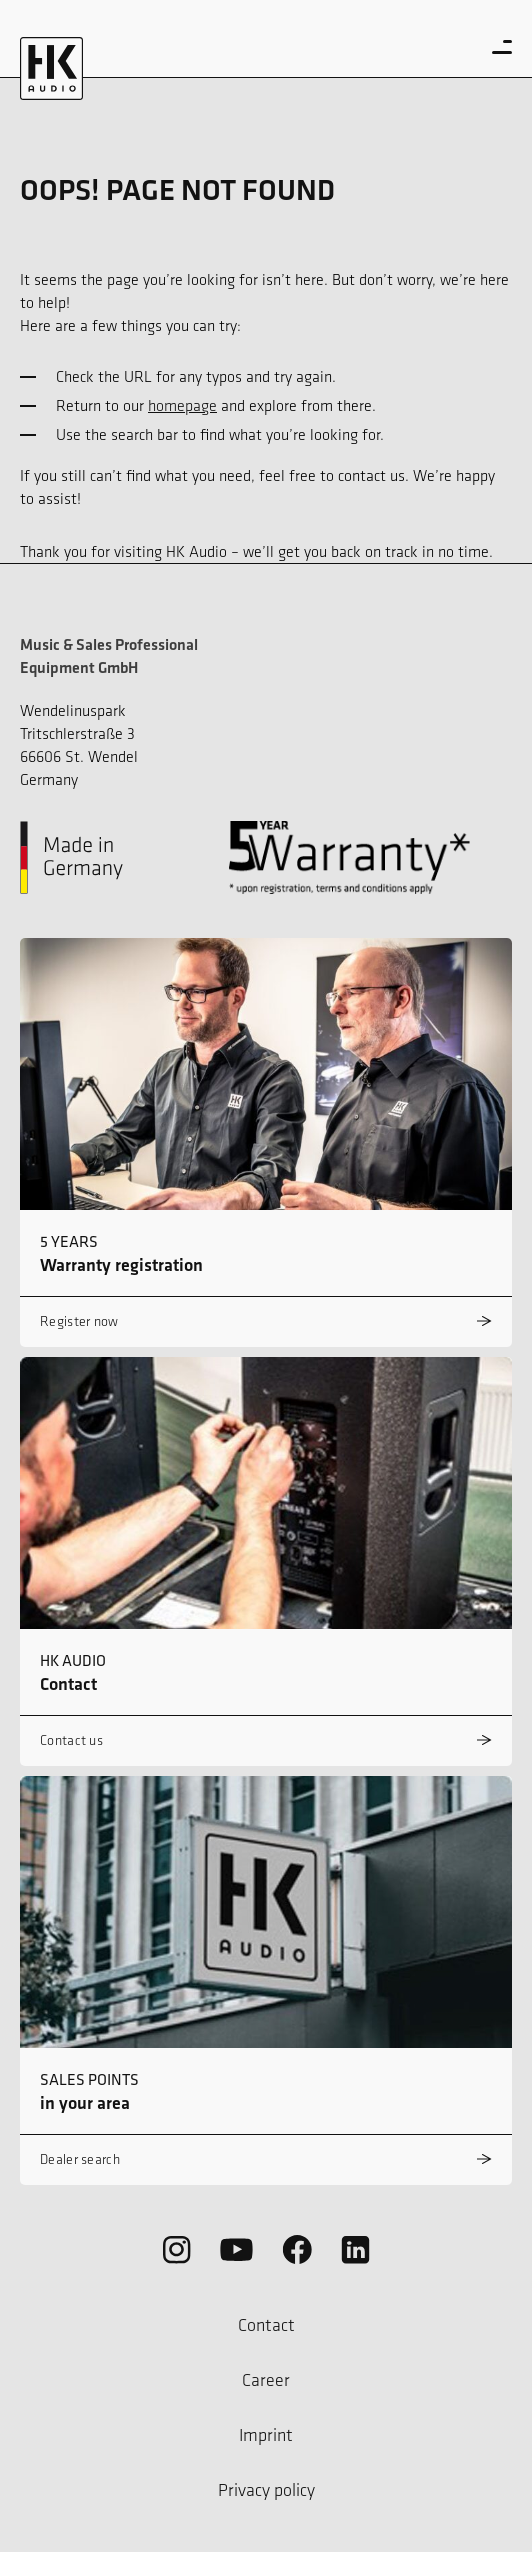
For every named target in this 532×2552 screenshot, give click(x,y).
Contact (266, 2325)
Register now (79, 1321)
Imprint (266, 2435)
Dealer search (80, 2159)
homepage (182, 405)
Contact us (71, 1740)
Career (266, 2380)
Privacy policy (266, 2490)
